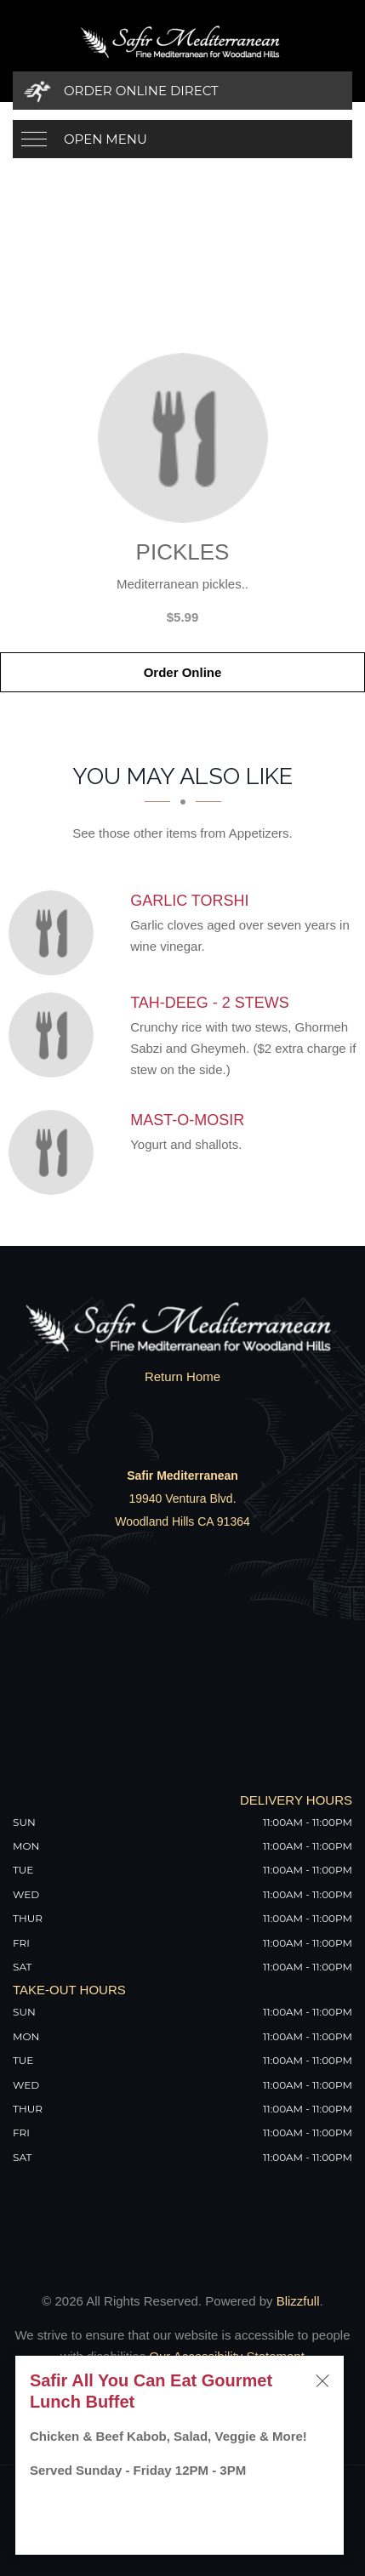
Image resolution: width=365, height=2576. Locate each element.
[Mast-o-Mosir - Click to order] (55, 1152)
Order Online (183, 672)
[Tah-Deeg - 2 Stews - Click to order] (55, 1035)
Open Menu (105, 139)
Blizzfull (298, 2301)
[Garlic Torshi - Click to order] (55, 932)
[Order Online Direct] (182, 90)
